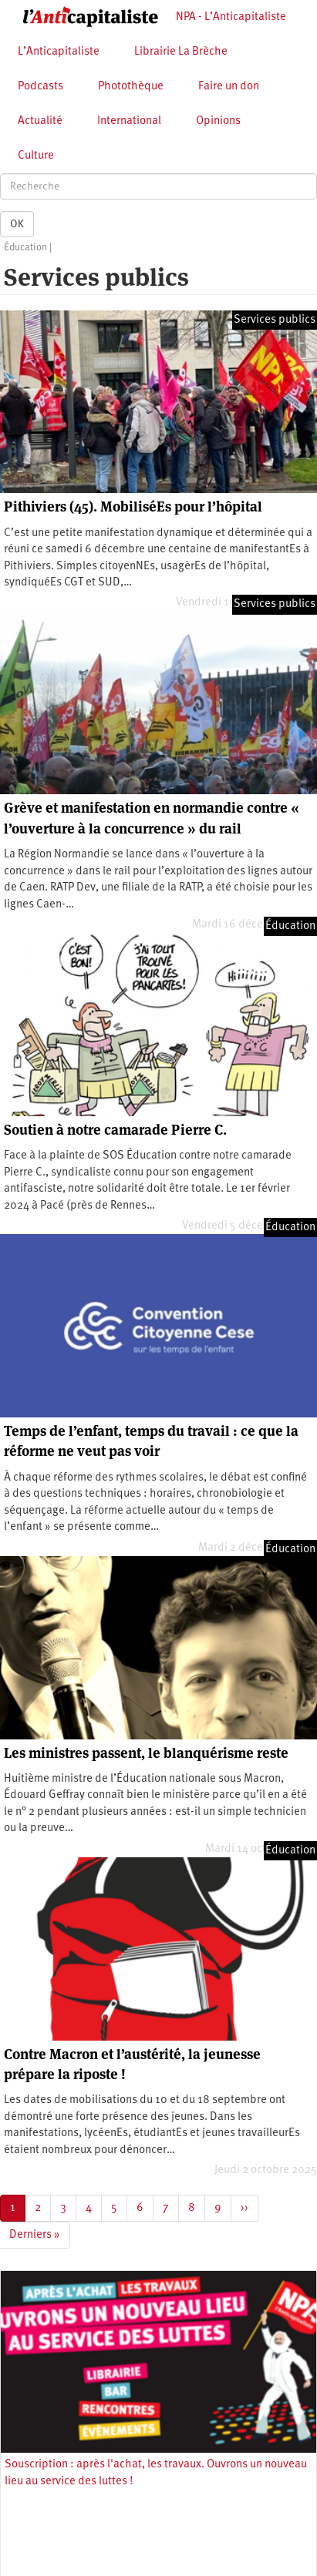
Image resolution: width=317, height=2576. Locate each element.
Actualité (40, 121)
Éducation (25, 248)
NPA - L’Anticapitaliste (231, 17)
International (129, 121)
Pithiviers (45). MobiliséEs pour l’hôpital (133, 506)
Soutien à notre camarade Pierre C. (115, 1130)
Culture (36, 156)
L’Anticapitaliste (58, 52)
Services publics (274, 320)
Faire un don (228, 86)
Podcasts (40, 86)
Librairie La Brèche (181, 52)
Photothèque (131, 86)
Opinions (218, 121)
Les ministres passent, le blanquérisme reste (146, 1753)
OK (17, 224)
